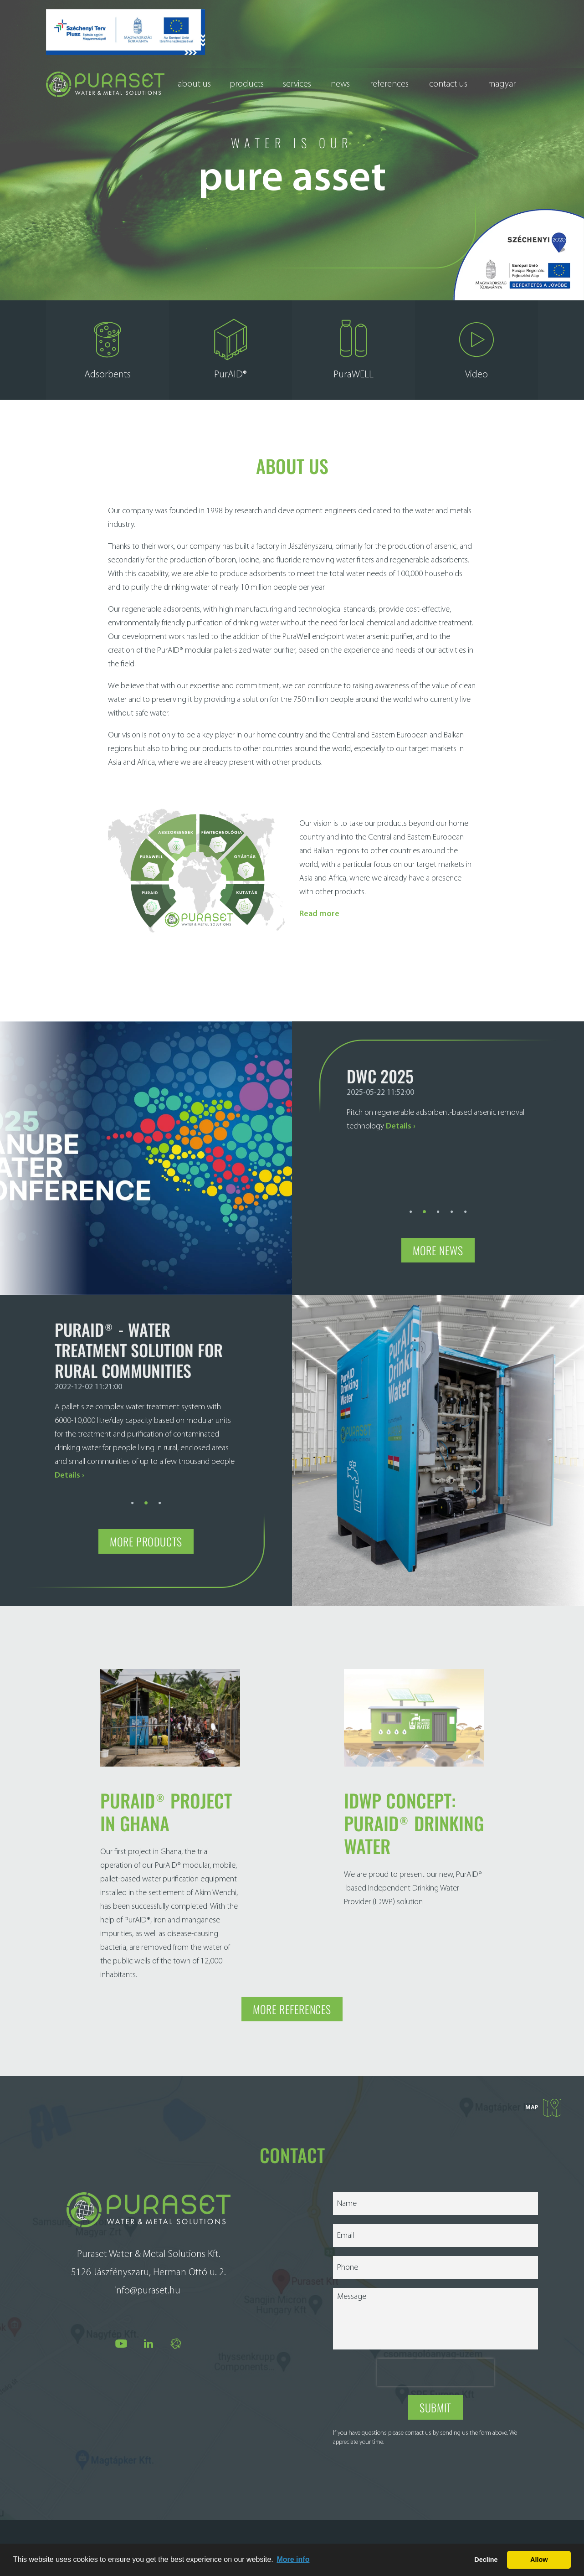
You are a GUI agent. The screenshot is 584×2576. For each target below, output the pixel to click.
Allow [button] (539, 2559)
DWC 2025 (380, 1067)
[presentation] (435, 2363)
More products (146, 1533)
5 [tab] (465, 1201)
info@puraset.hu (147, 2282)
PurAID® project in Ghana (166, 1803)
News (340, 84)
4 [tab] (451, 1201)
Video (476, 366)
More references (292, 2000)
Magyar (502, 84)
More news (438, 1241)
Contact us (448, 84)
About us (194, 84)
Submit (435, 2399)
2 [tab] (424, 1201)
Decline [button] (485, 2559)
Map (543, 2099)
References (389, 84)
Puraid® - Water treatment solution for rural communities (139, 1341)
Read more (319, 905)
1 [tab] (410, 1201)
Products (247, 84)
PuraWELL (353, 366)
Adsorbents (107, 366)
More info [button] (293, 2559)
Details (398, 1117)
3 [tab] (438, 1201)
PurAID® (230, 366)
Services (297, 84)
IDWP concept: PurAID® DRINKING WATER (414, 1814)
